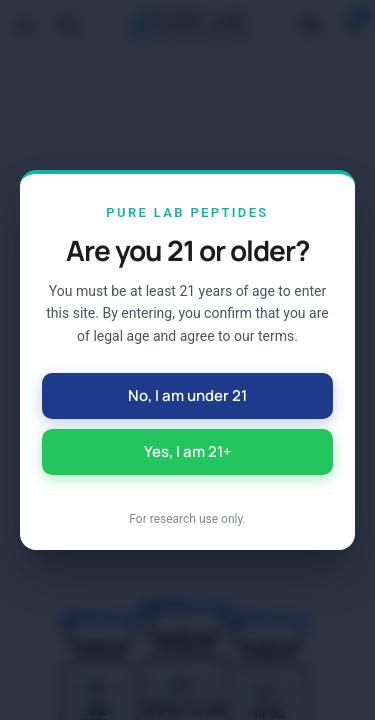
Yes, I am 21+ (188, 451)
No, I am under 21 (187, 395)
